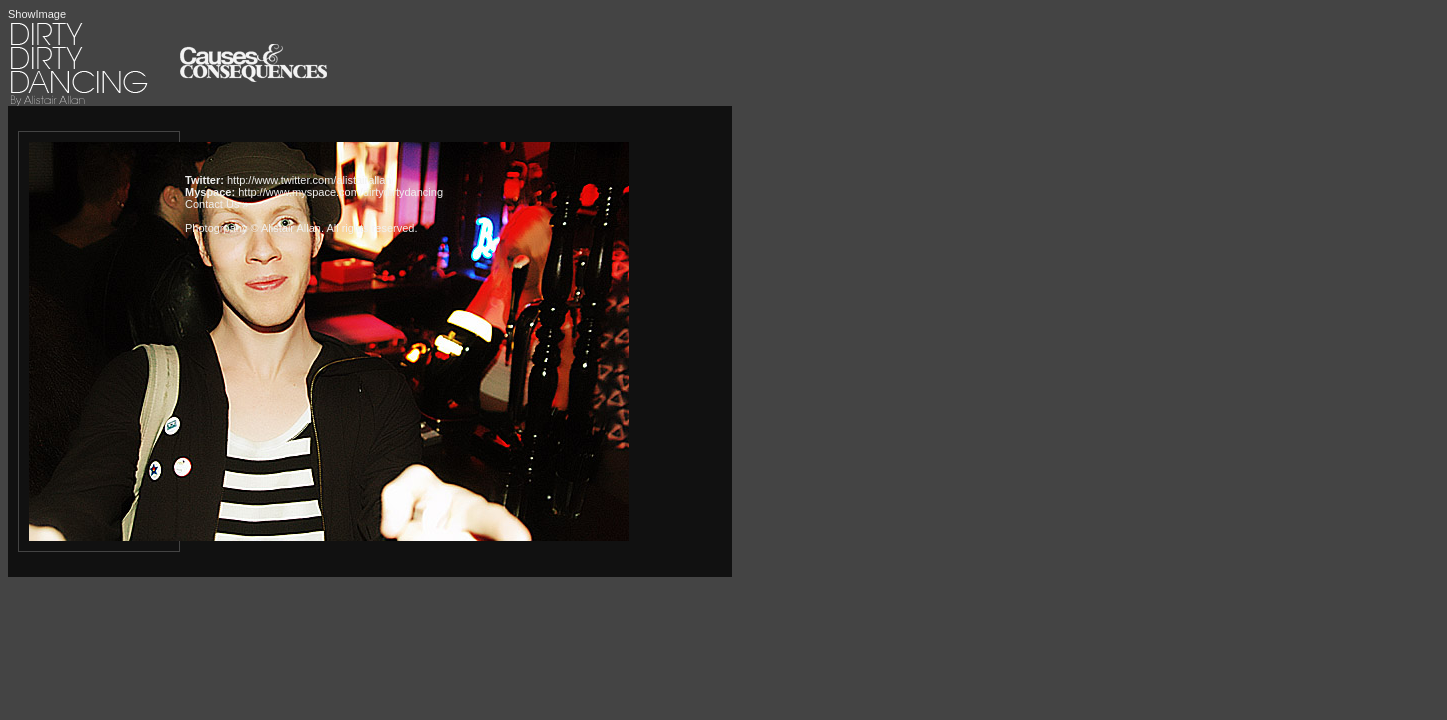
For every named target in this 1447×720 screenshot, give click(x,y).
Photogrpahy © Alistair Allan (253, 228)
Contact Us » (217, 204)
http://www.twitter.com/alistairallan (309, 180)
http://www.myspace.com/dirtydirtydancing (340, 192)
